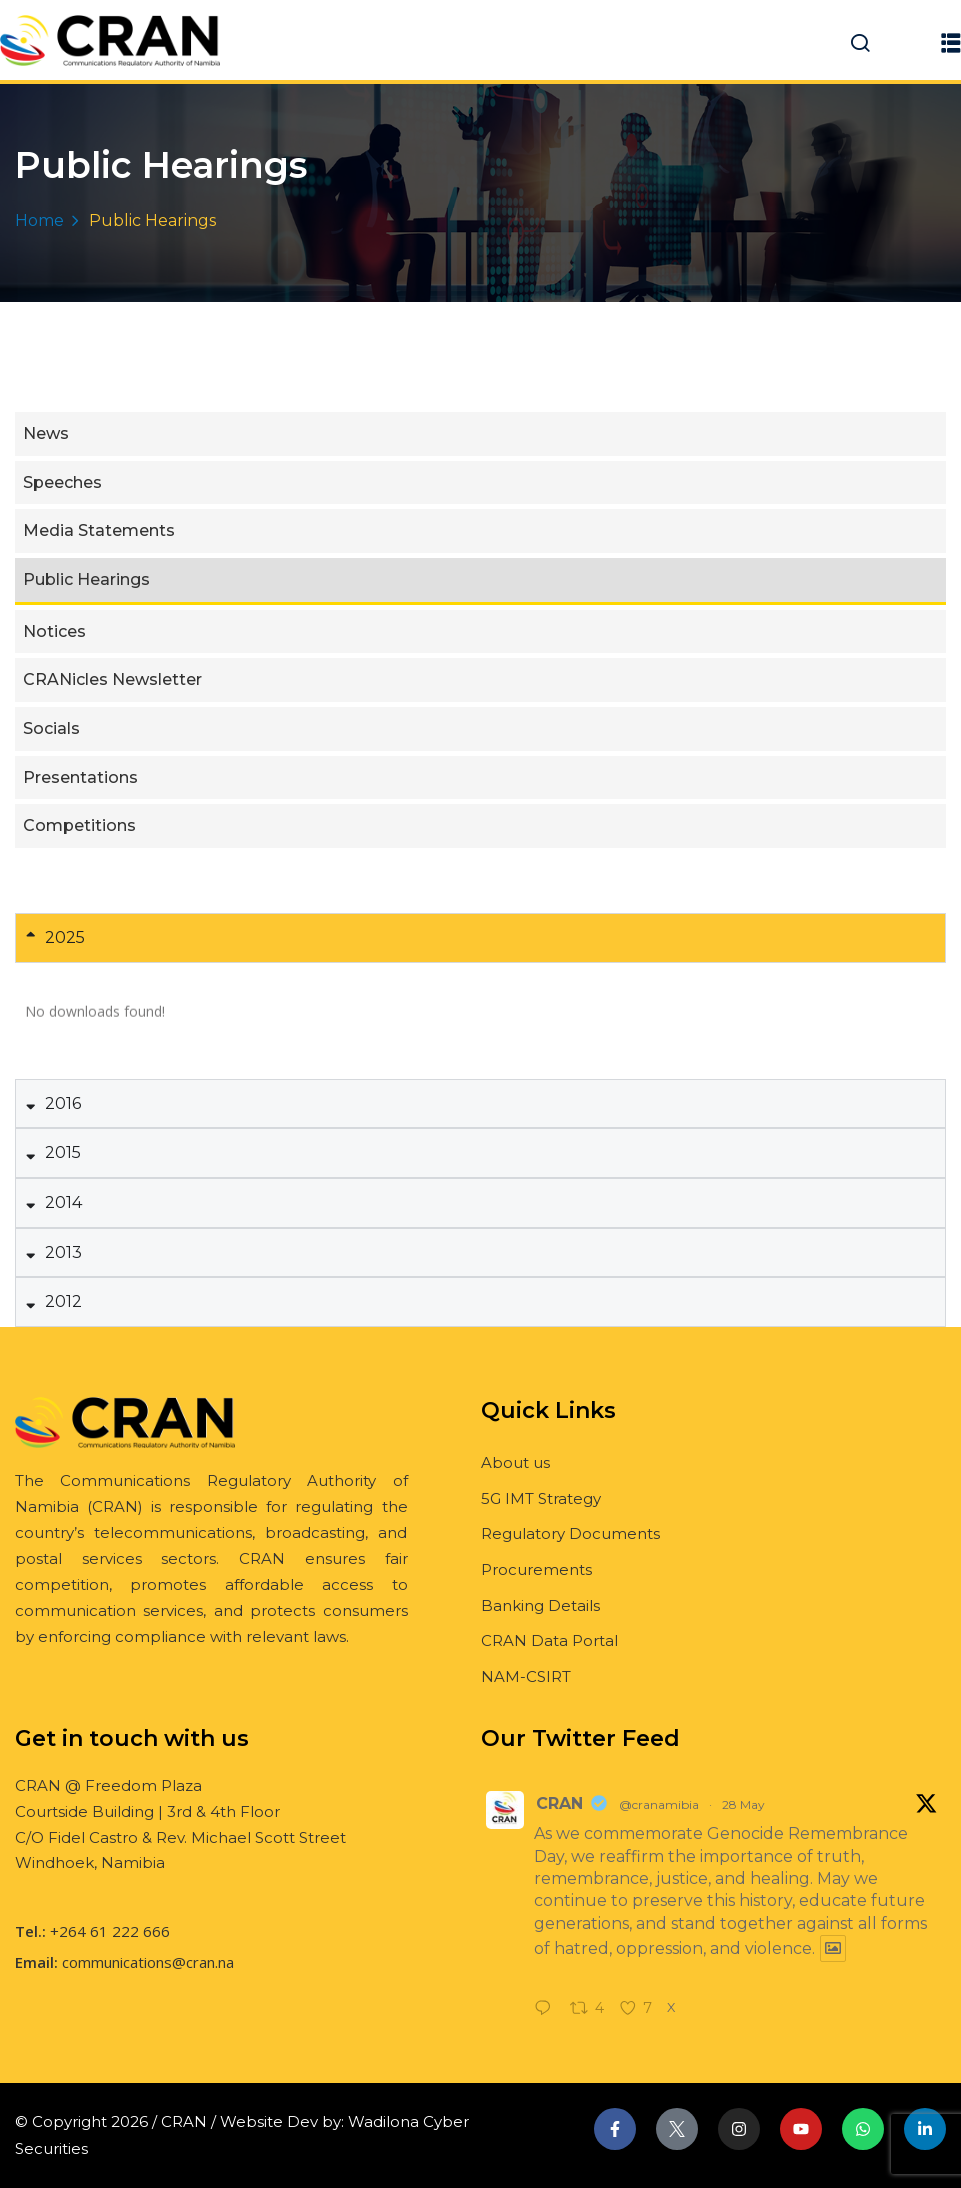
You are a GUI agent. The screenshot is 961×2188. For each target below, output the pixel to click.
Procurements (536, 1569)
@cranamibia (659, 1804)
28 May (743, 1804)
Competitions (79, 825)
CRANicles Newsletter (112, 679)
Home (39, 220)
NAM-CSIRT (526, 1676)
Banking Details (540, 1605)
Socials (51, 728)
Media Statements (99, 530)
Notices (54, 631)
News (46, 433)
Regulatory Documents (570, 1533)
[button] (951, 42)
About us (515, 1462)
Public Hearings (86, 579)
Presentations (80, 777)
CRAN (559, 1803)
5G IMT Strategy (541, 1498)
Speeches (62, 482)
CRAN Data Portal (549, 1640)
